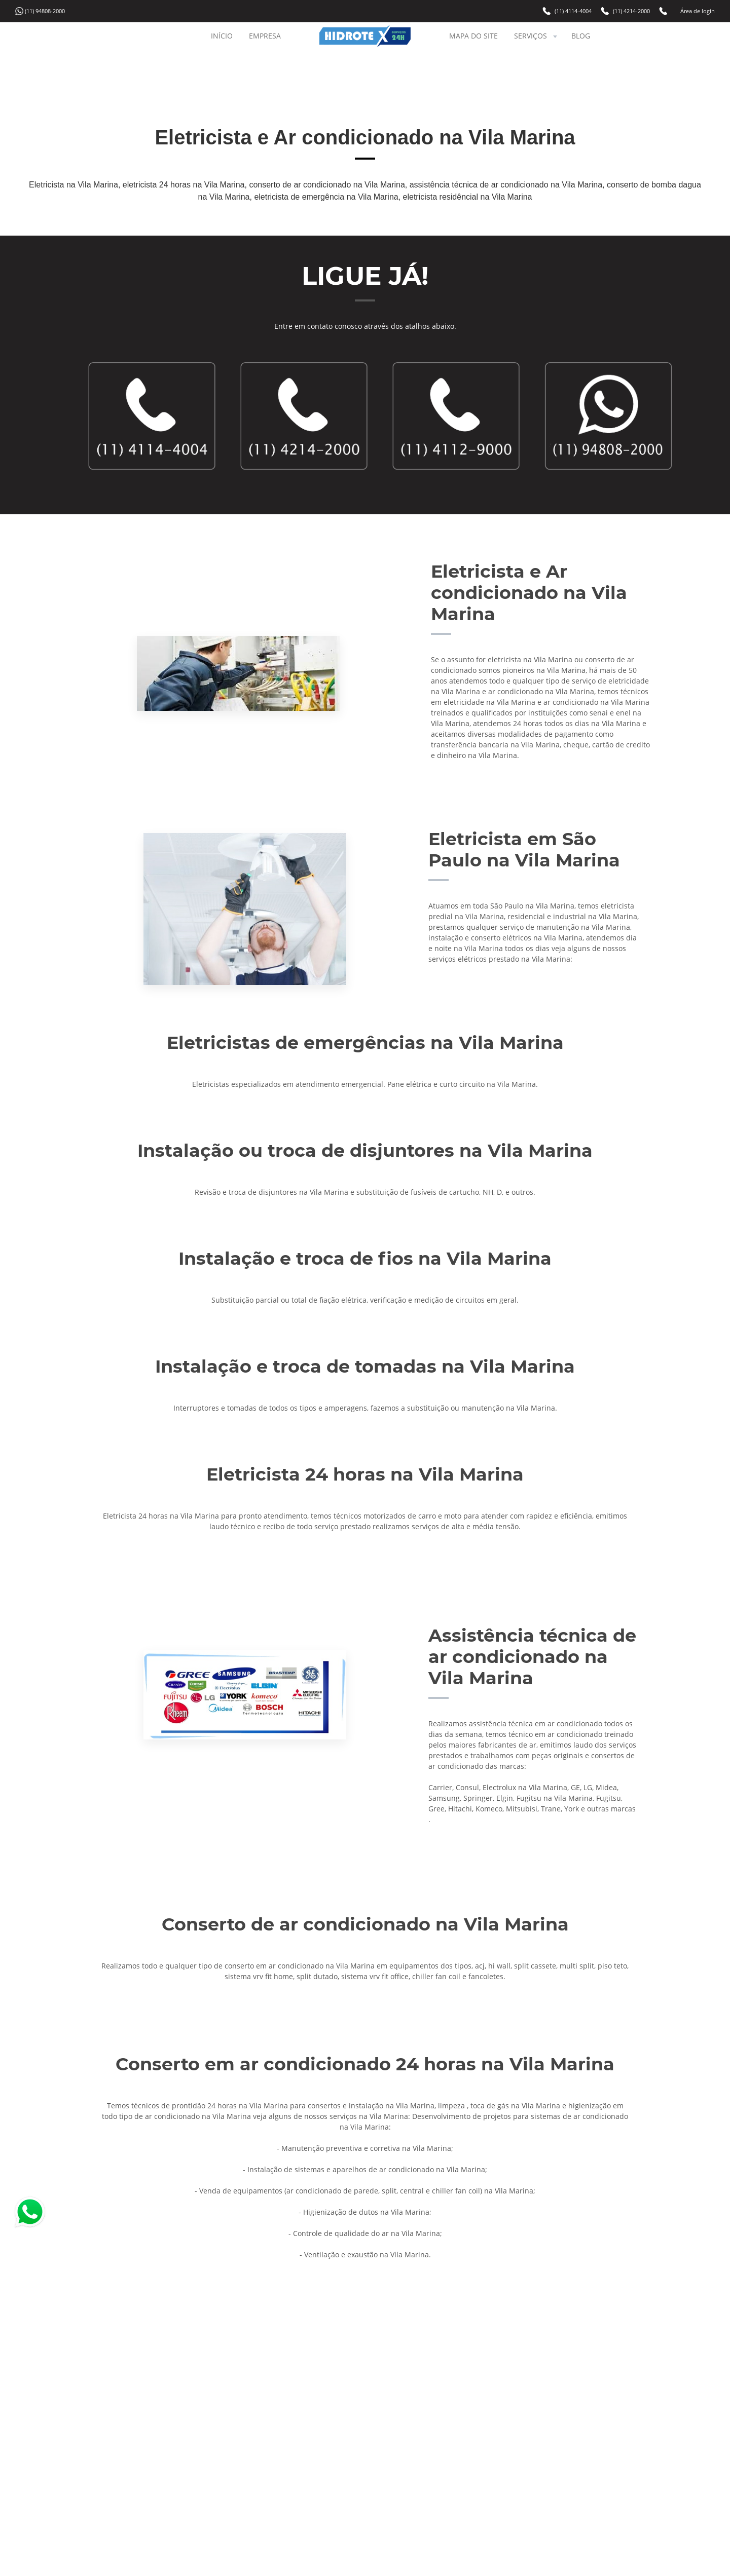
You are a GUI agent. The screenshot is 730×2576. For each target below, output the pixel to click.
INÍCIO (222, 36)
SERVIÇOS (536, 36)
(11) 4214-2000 (631, 11)
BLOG (580, 36)
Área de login (697, 11)
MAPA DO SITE (473, 36)
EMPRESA (265, 36)
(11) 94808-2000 (45, 11)
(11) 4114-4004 (573, 11)
